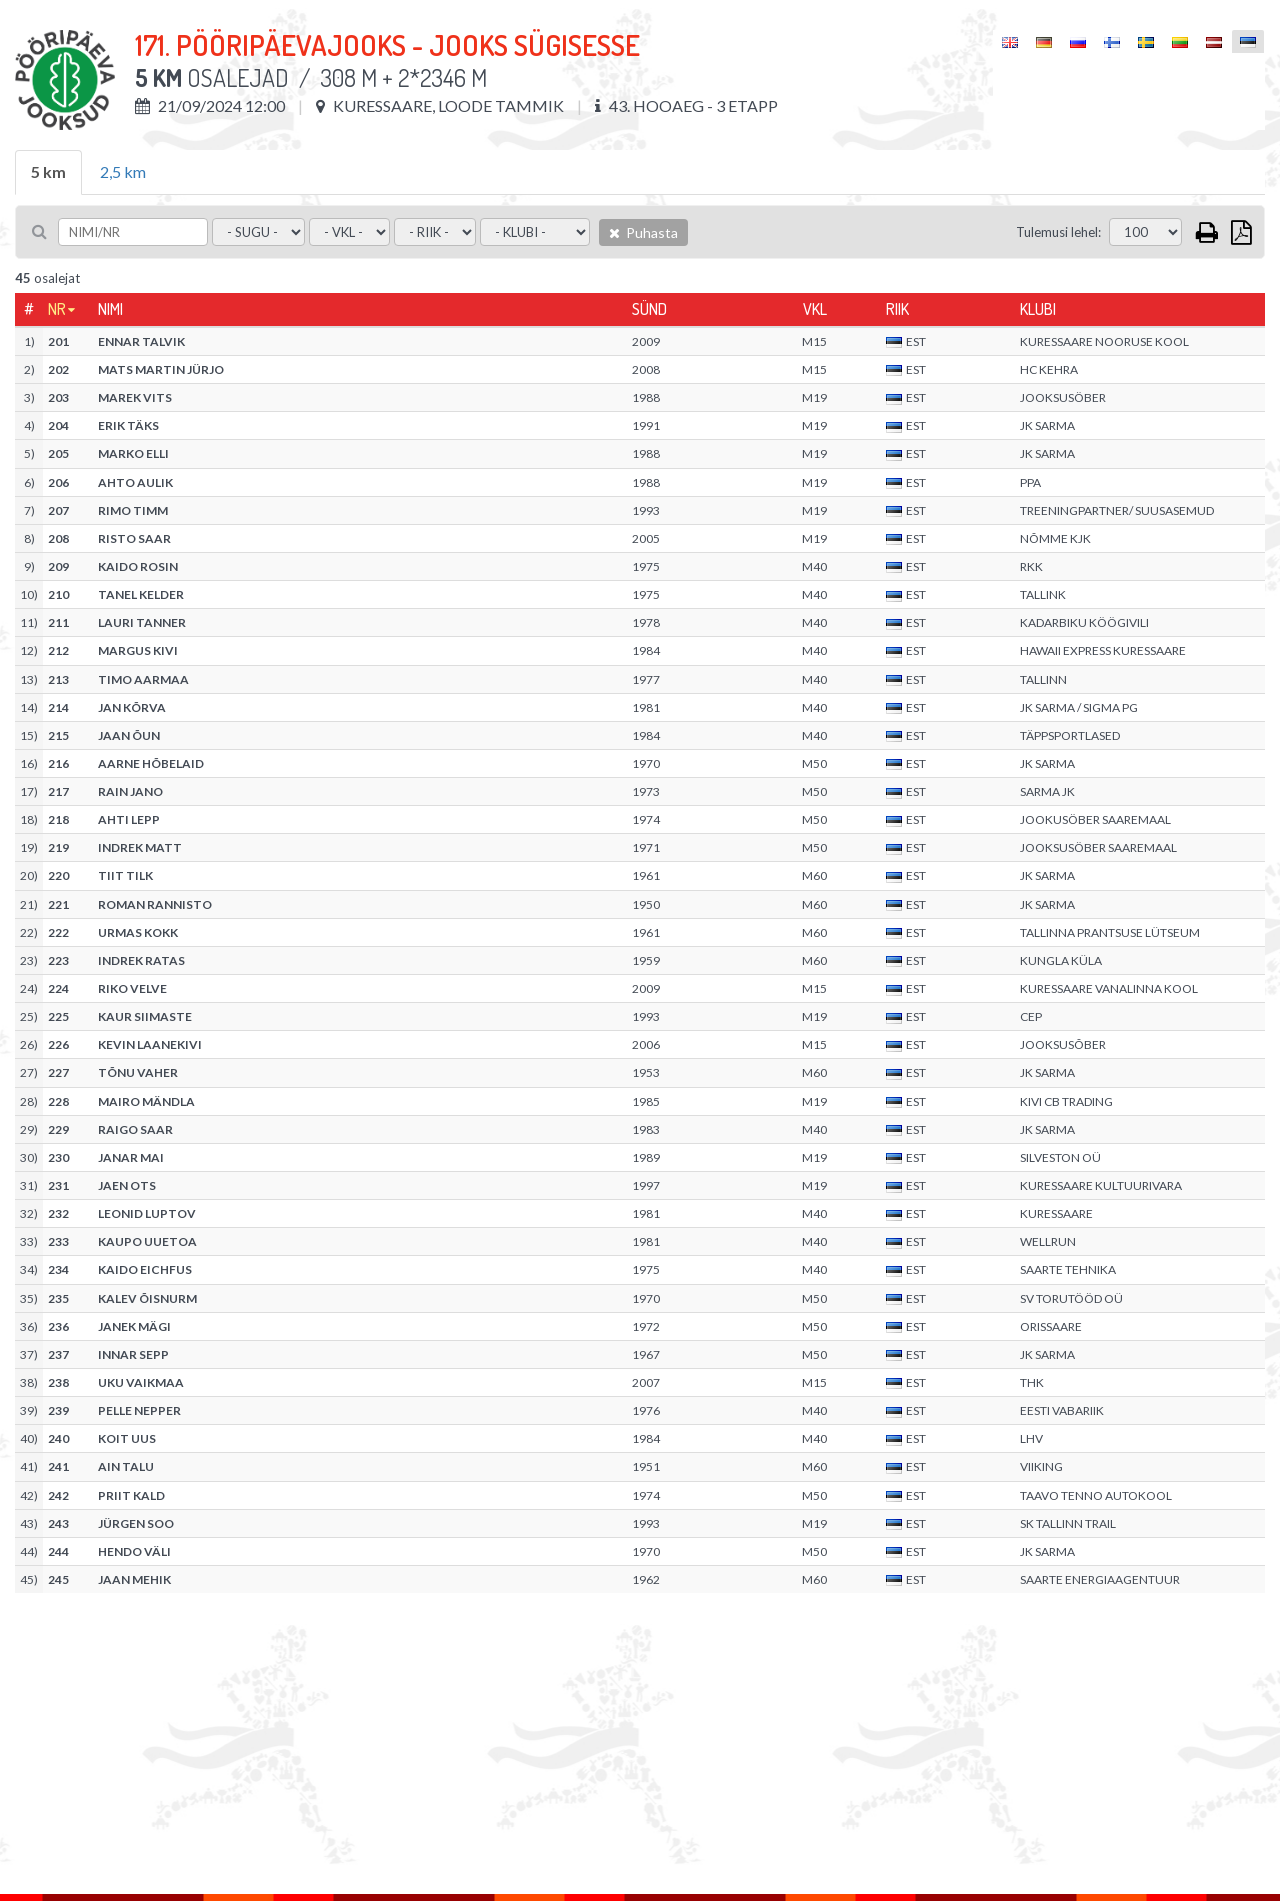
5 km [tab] (48, 171)
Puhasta (643, 232)
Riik (897, 309)
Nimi (110, 309)
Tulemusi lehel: (1058, 232)
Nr (57, 309)
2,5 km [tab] (123, 171)
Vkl (815, 309)
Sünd (649, 309)
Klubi (1038, 309)
